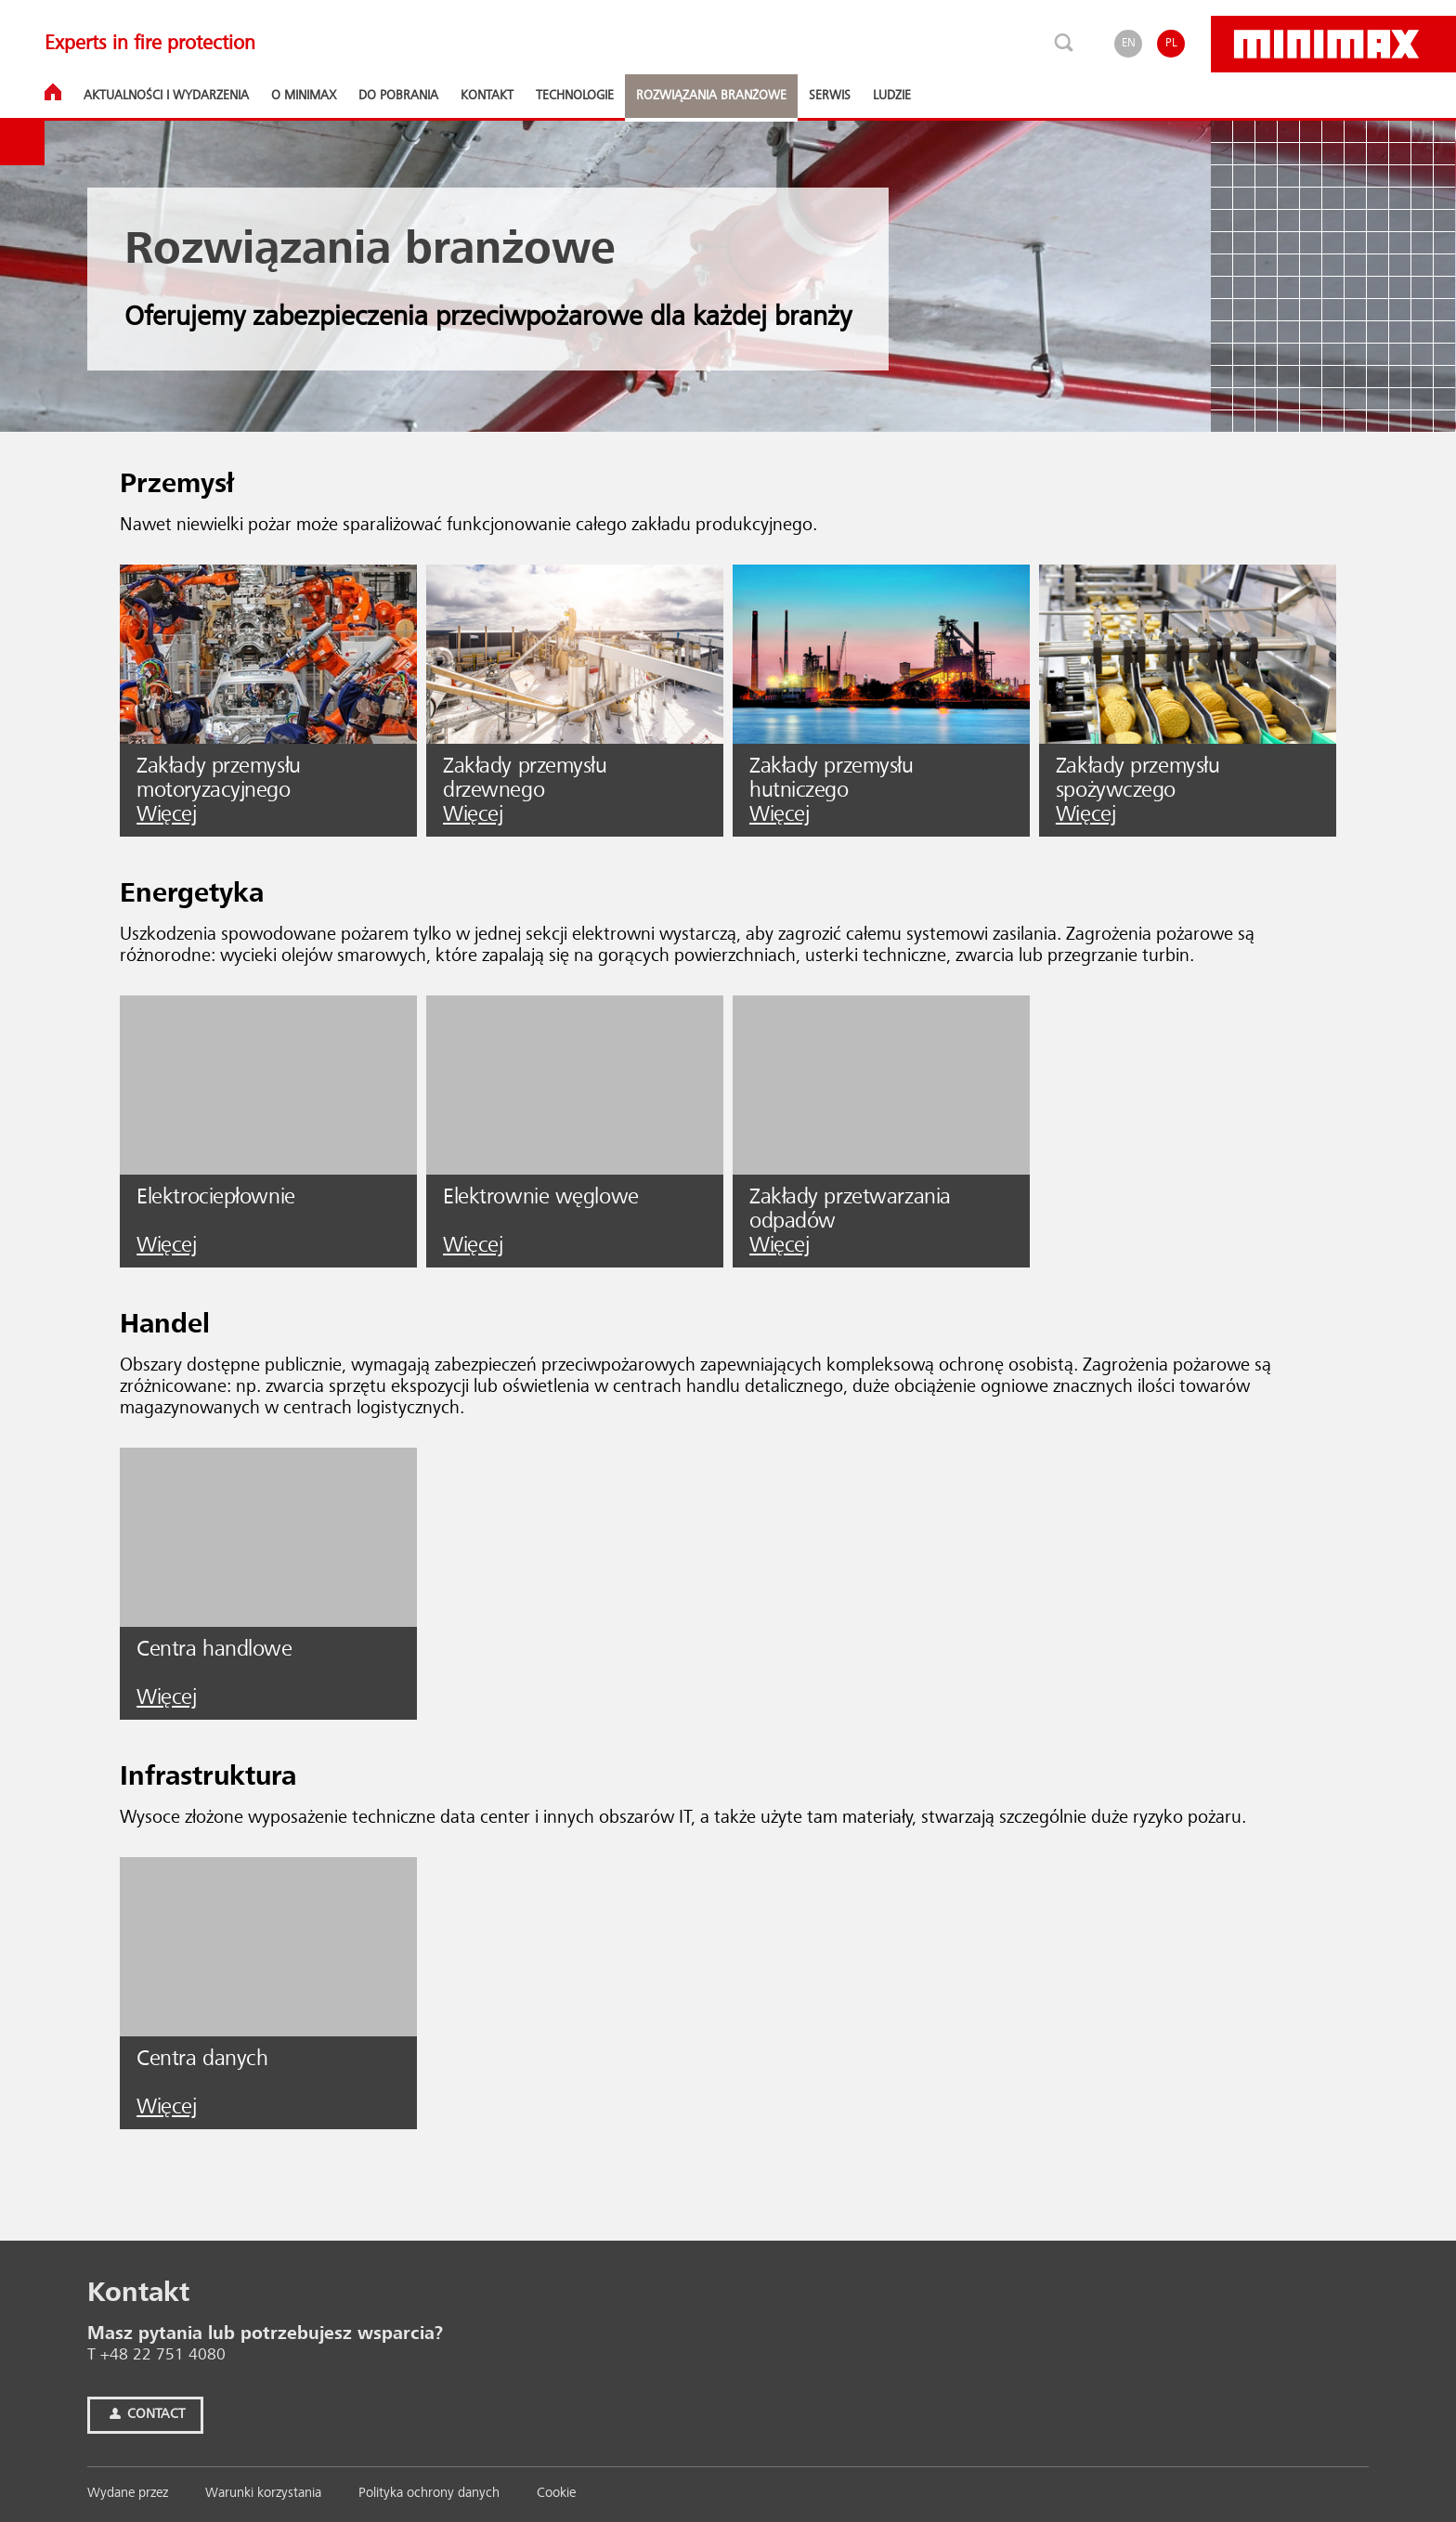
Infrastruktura (208, 1777)
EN (1129, 43)
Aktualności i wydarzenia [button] (166, 95)
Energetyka (192, 894)
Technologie (575, 95)
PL (1171, 43)
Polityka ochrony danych (429, 2494)
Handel (165, 1325)
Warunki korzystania (263, 2494)
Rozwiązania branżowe (711, 95)
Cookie (556, 2494)
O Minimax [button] (303, 95)
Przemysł (177, 485)
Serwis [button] (830, 95)
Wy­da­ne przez (127, 2494)
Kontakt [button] (487, 95)
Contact (145, 2415)
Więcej (166, 815)
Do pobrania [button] (398, 95)
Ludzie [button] (892, 95)
